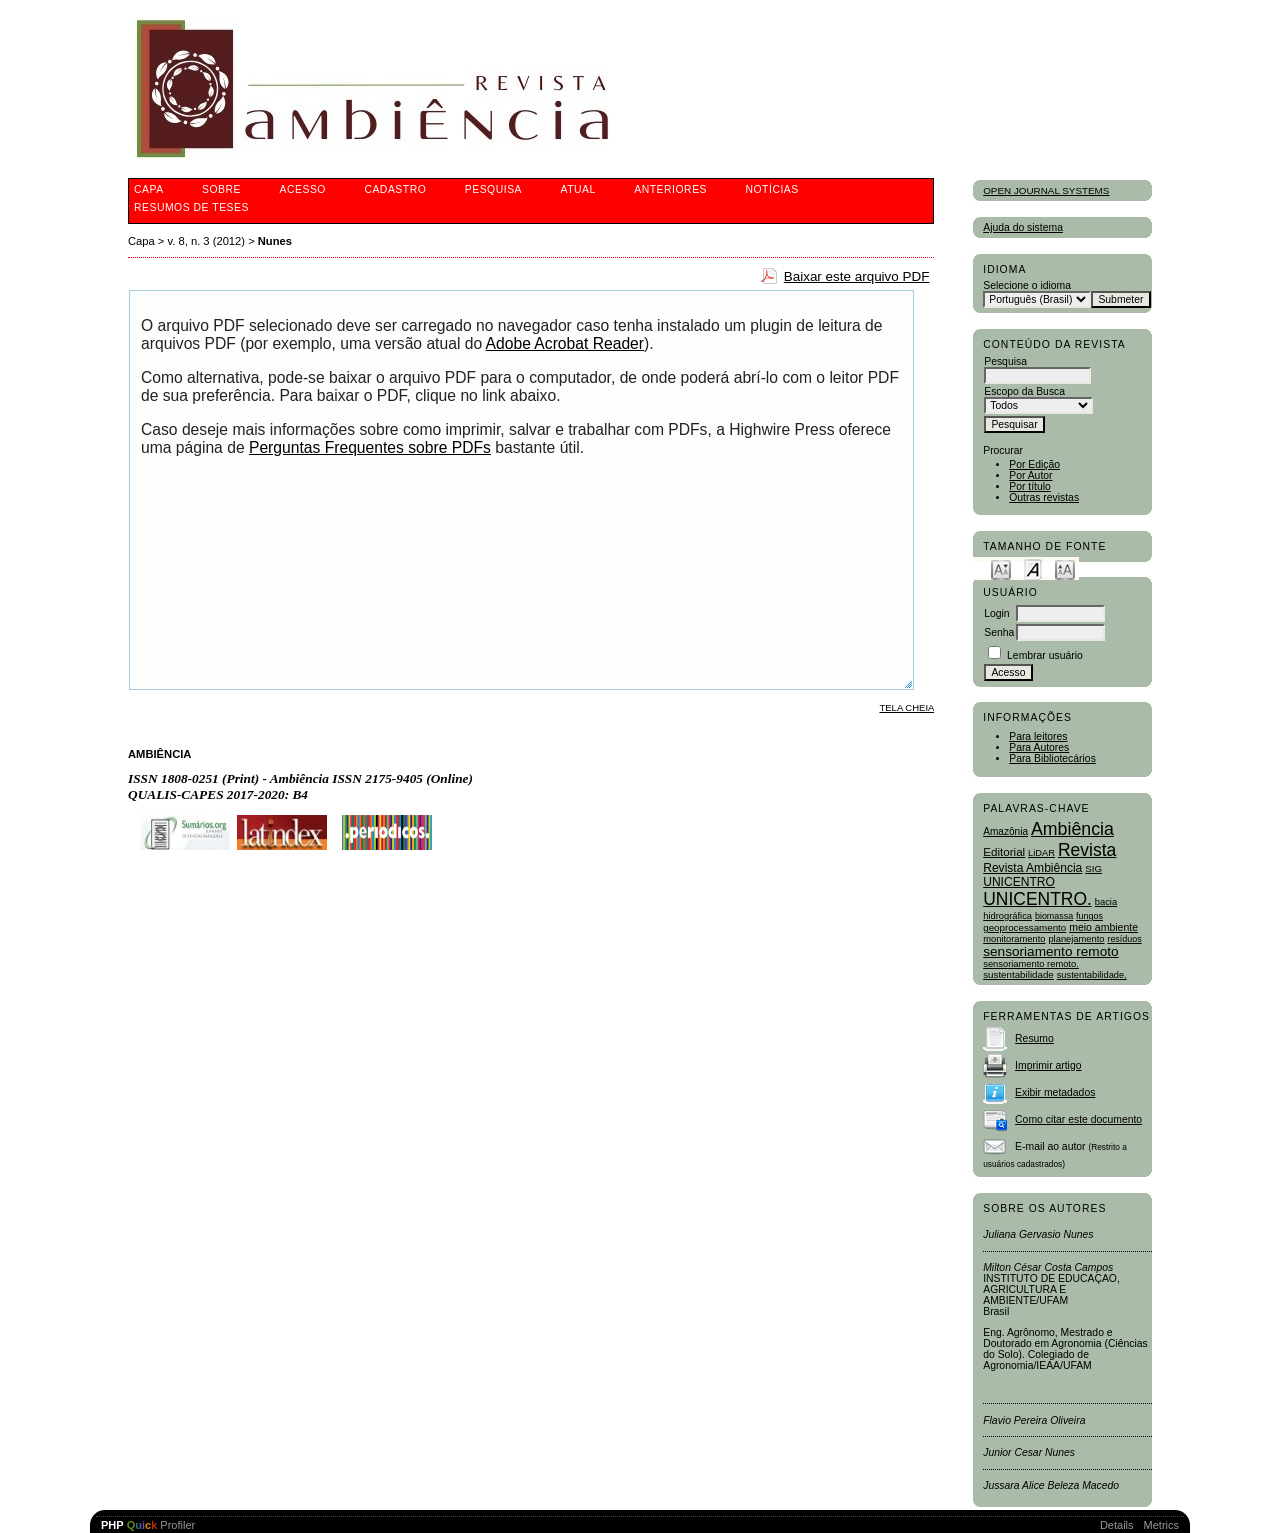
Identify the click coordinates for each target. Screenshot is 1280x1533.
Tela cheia (906, 707)
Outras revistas (1044, 497)
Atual (578, 189)
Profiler (148, 1525)
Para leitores (1038, 736)
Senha (999, 632)
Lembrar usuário (1045, 655)
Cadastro (395, 189)
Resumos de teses (191, 207)
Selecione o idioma (1027, 285)
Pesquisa (493, 189)
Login (996, 613)
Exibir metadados (1055, 1092)
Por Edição (1034, 464)
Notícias (771, 189)
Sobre (221, 189)
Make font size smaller (1001, 568)
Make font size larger (1065, 568)
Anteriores (670, 189)
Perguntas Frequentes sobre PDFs (370, 447)
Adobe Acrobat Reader (565, 343)
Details (1117, 1525)
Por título (1030, 486)
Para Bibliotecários (1052, 758)
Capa (149, 189)
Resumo (1034, 1038)
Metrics (1161, 1525)
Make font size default (1033, 568)
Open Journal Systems (1046, 190)
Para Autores (1039, 747)
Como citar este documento (1078, 1119)
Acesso (303, 189)
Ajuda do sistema (1023, 227)
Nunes (275, 241)
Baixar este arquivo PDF (857, 276)
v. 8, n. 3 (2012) (207, 241)
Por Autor (1030, 475)
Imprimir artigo (1048, 1065)
